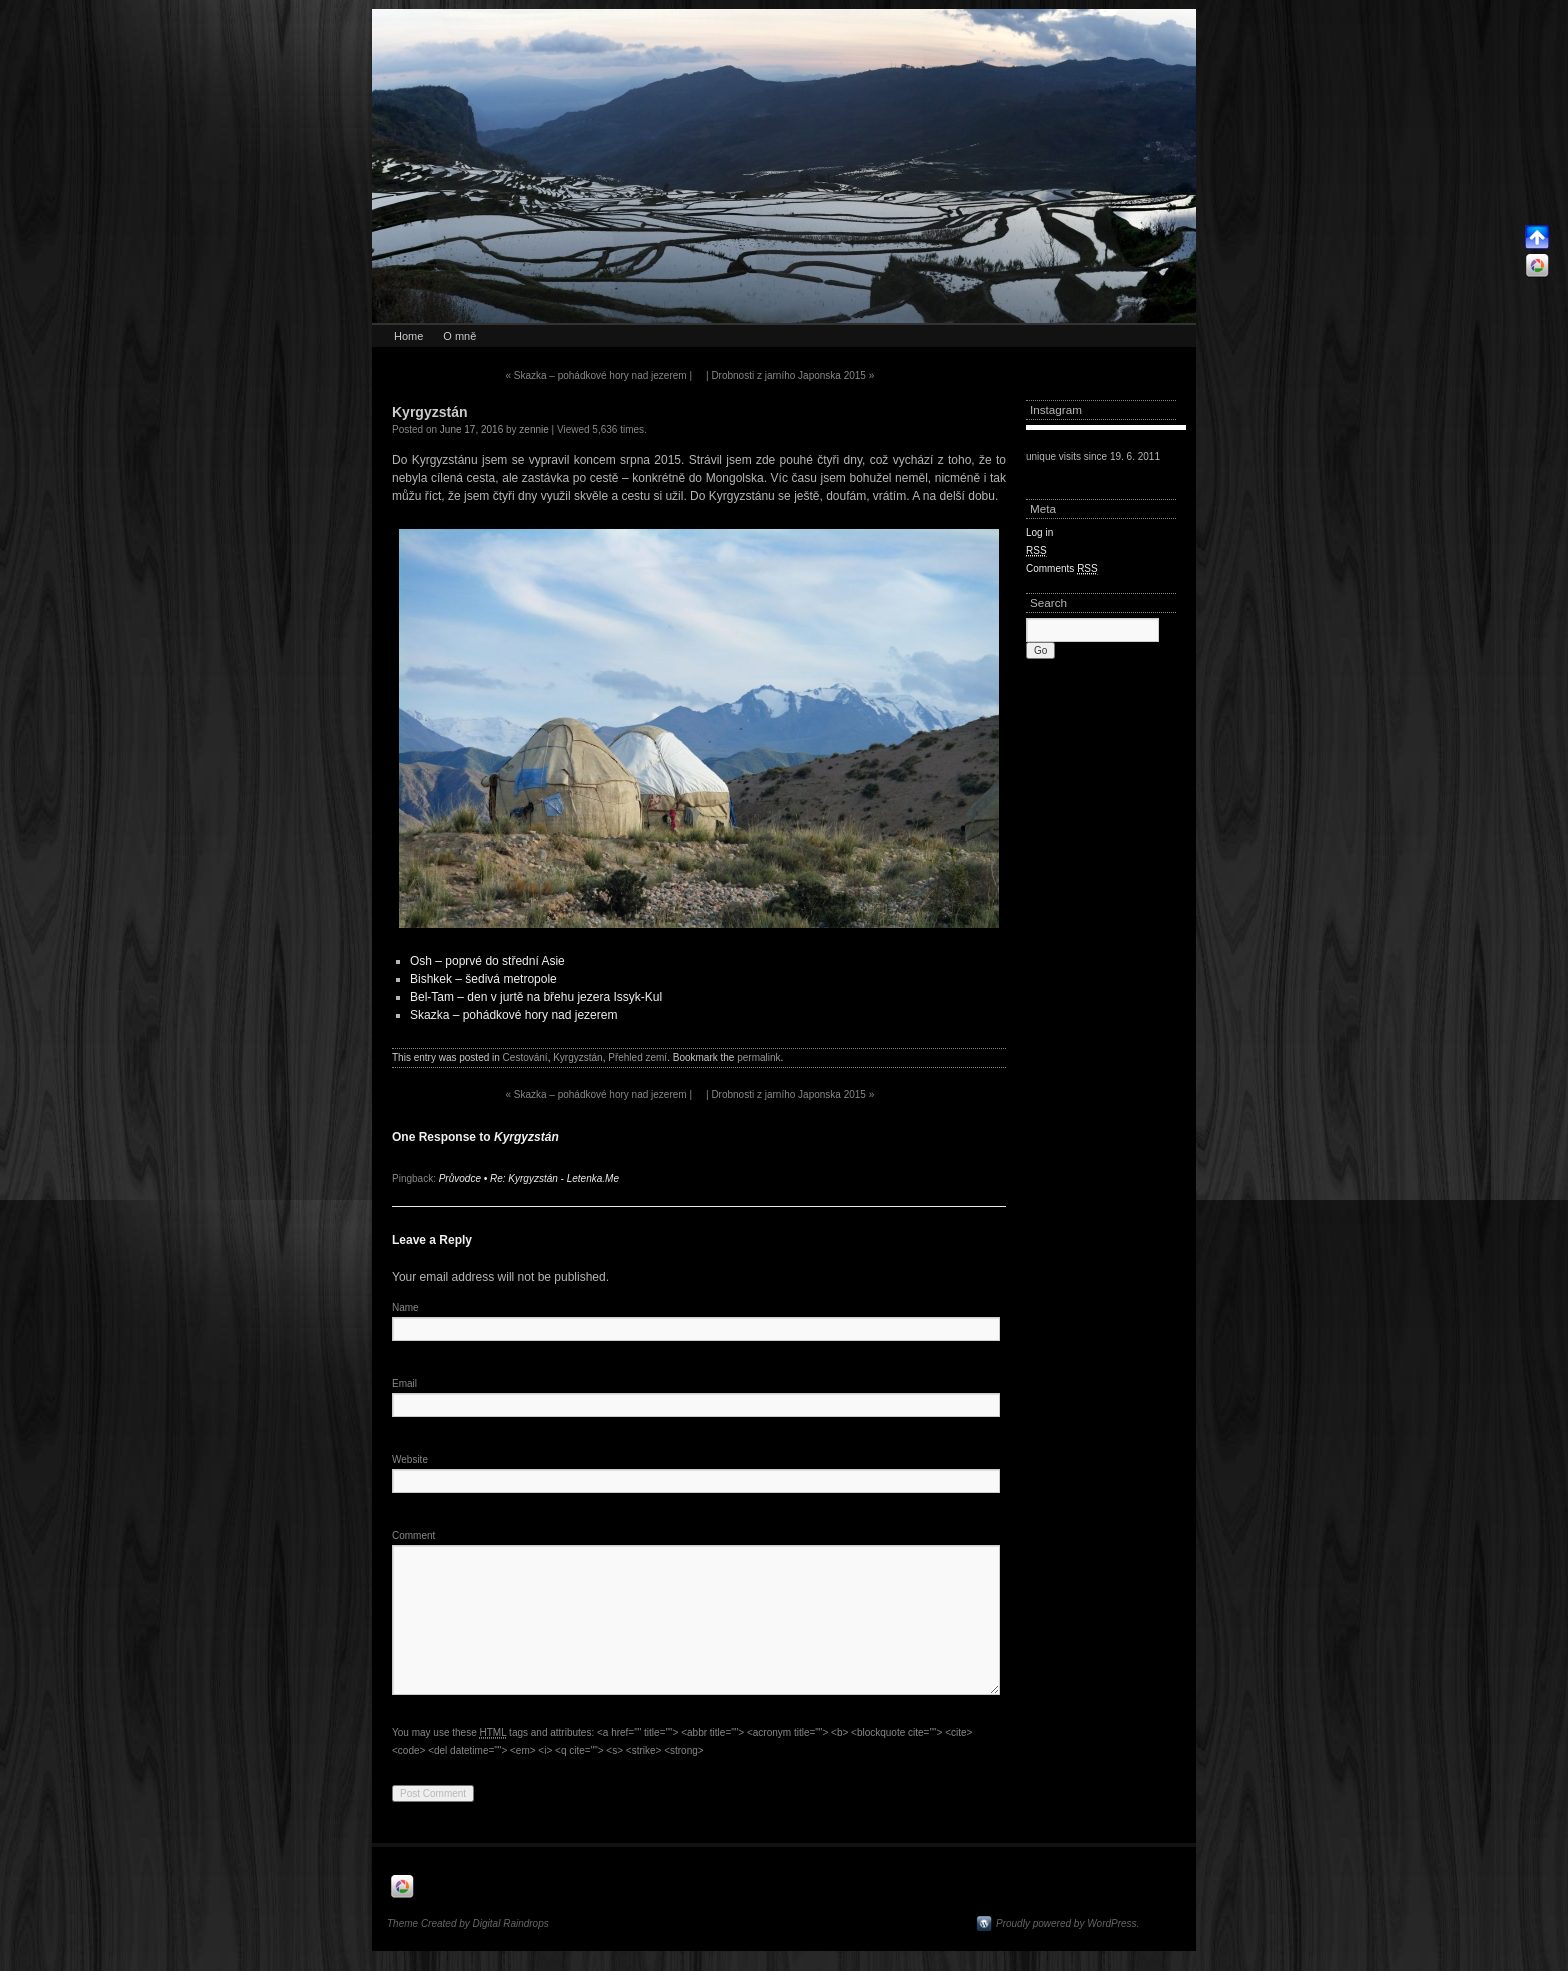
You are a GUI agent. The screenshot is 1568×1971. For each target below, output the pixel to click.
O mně (459, 336)
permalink (758, 1057)
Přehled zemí (637, 1057)
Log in (1039, 532)
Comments (1062, 569)
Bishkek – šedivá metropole (483, 979)
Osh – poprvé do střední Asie (487, 961)
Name (405, 1307)
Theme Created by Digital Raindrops (468, 1923)
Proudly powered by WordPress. (1067, 1923)
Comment (413, 1535)
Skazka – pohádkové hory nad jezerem (513, 1015)
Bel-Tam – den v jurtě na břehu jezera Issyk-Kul (536, 997)
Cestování (525, 1057)
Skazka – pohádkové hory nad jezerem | (598, 375)
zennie (533, 429)
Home (408, 336)
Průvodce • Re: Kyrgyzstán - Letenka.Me (529, 1178)
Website (410, 1459)
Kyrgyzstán (577, 1057)
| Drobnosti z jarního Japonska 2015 (790, 375)
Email (404, 1383)
